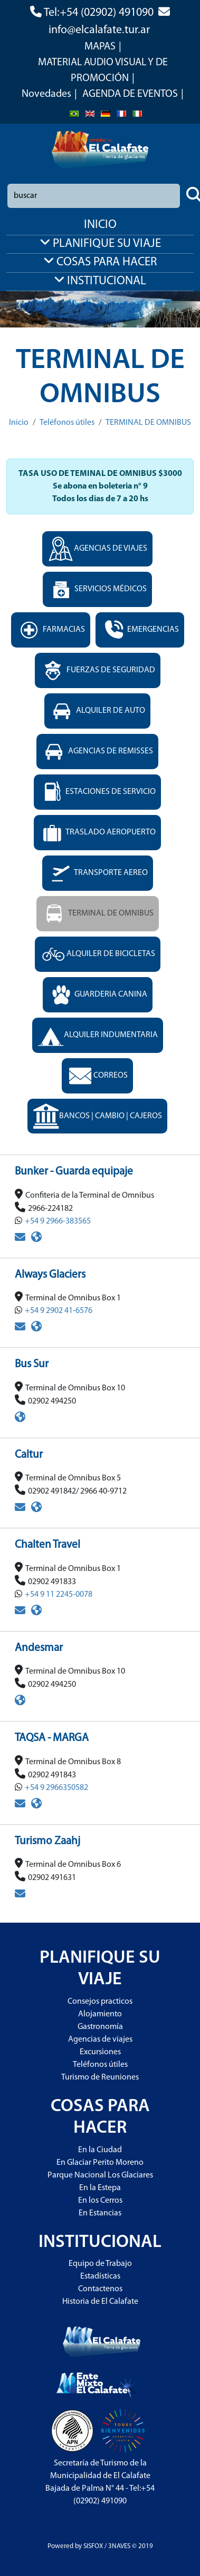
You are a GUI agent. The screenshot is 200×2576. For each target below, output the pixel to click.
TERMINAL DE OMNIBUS (148, 423)
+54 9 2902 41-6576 (58, 1311)
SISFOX (93, 2546)
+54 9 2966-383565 (58, 1221)
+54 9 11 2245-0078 (58, 1594)
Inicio (18, 423)
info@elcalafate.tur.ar (99, 30)
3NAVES (119, 2546)
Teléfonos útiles (67, 423)
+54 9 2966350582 (56, 1788)
